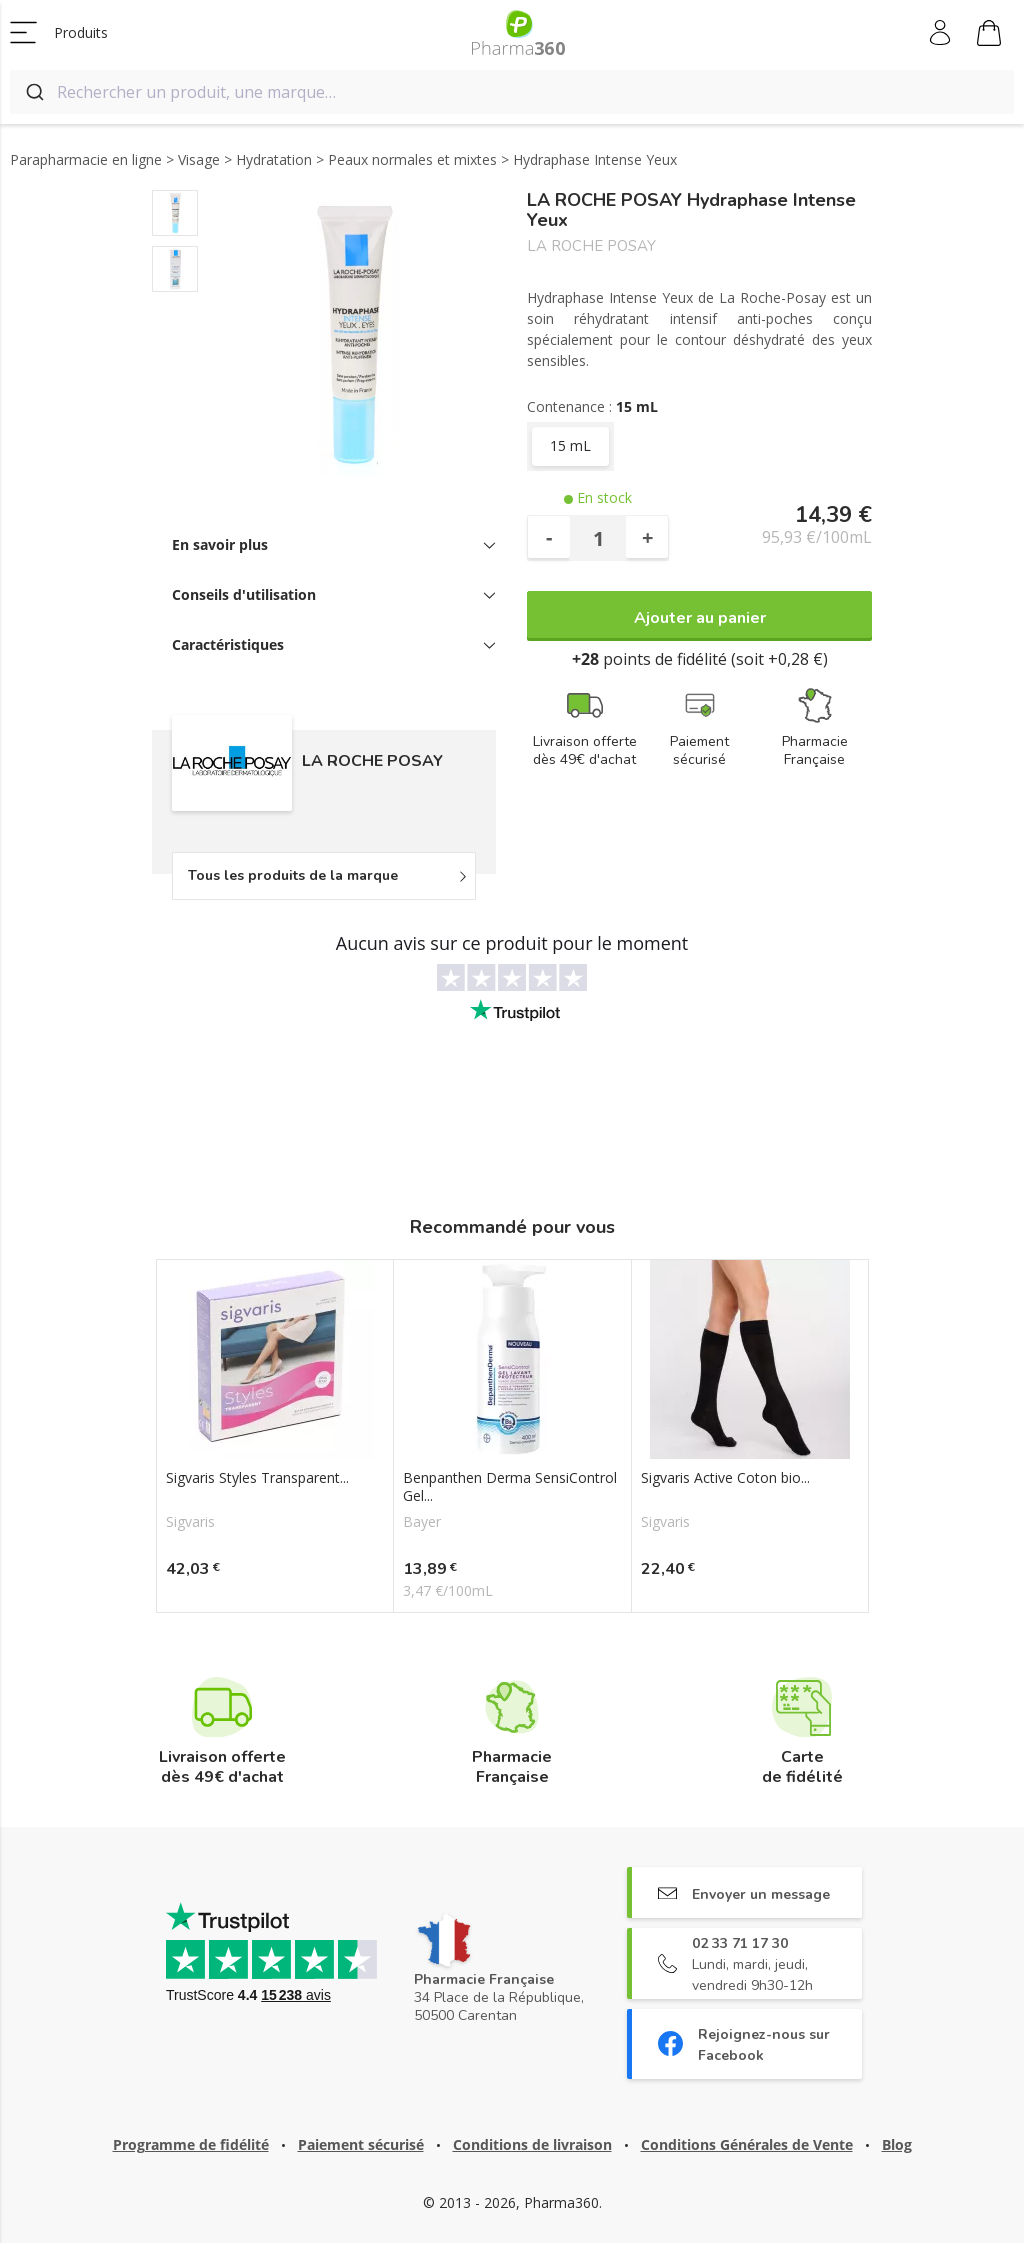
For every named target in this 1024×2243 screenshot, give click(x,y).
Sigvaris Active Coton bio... (725, 1478)
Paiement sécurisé (361, 2144)
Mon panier (989, 36)
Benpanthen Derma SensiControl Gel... (510, 1487)
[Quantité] (598, 538)
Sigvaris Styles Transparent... (257, 1478)
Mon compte (941, 33)
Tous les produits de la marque (293, 875)
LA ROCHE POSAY (591, 246)
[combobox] (512, 92)
